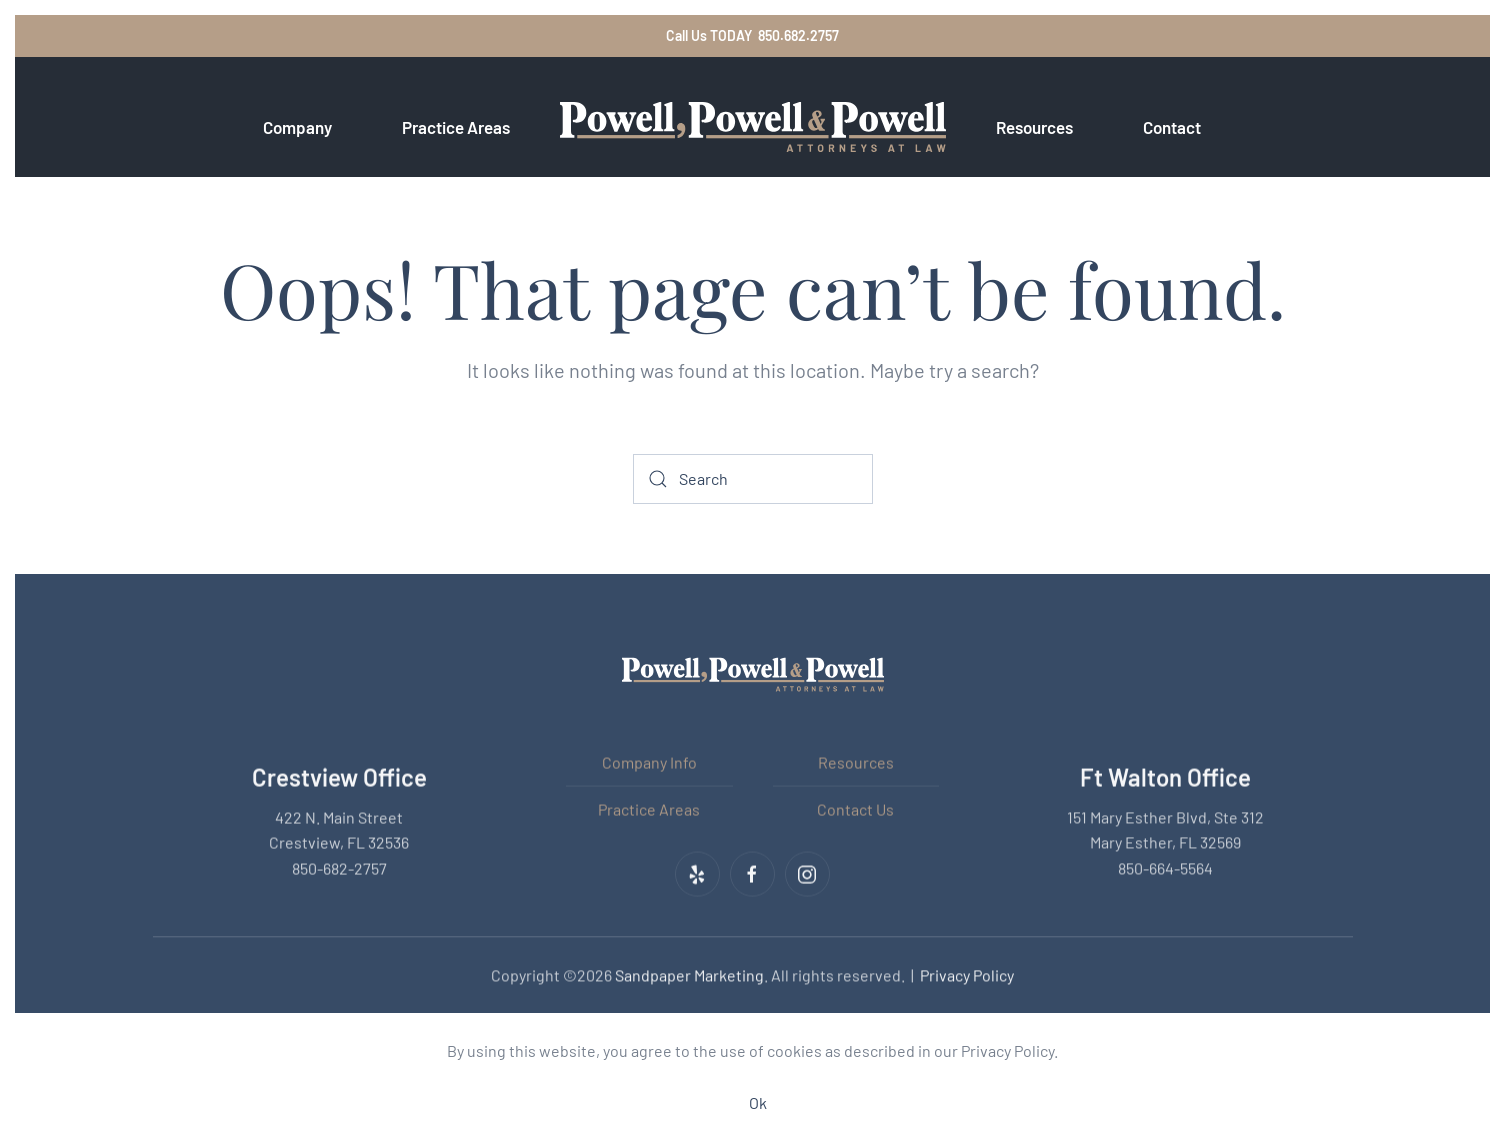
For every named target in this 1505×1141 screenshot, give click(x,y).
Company (297, 127)
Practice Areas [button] (456, 127)
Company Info (649, 760)
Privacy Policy (967, 973)
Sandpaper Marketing (689, 973)
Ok (758, 1102)
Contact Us (855, 807)
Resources (856, 760)
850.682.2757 (798, 35)
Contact (1172, 127)
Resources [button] (1034, 127)
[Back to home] (753, 127)
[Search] (753, 479)
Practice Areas (649, 807)
